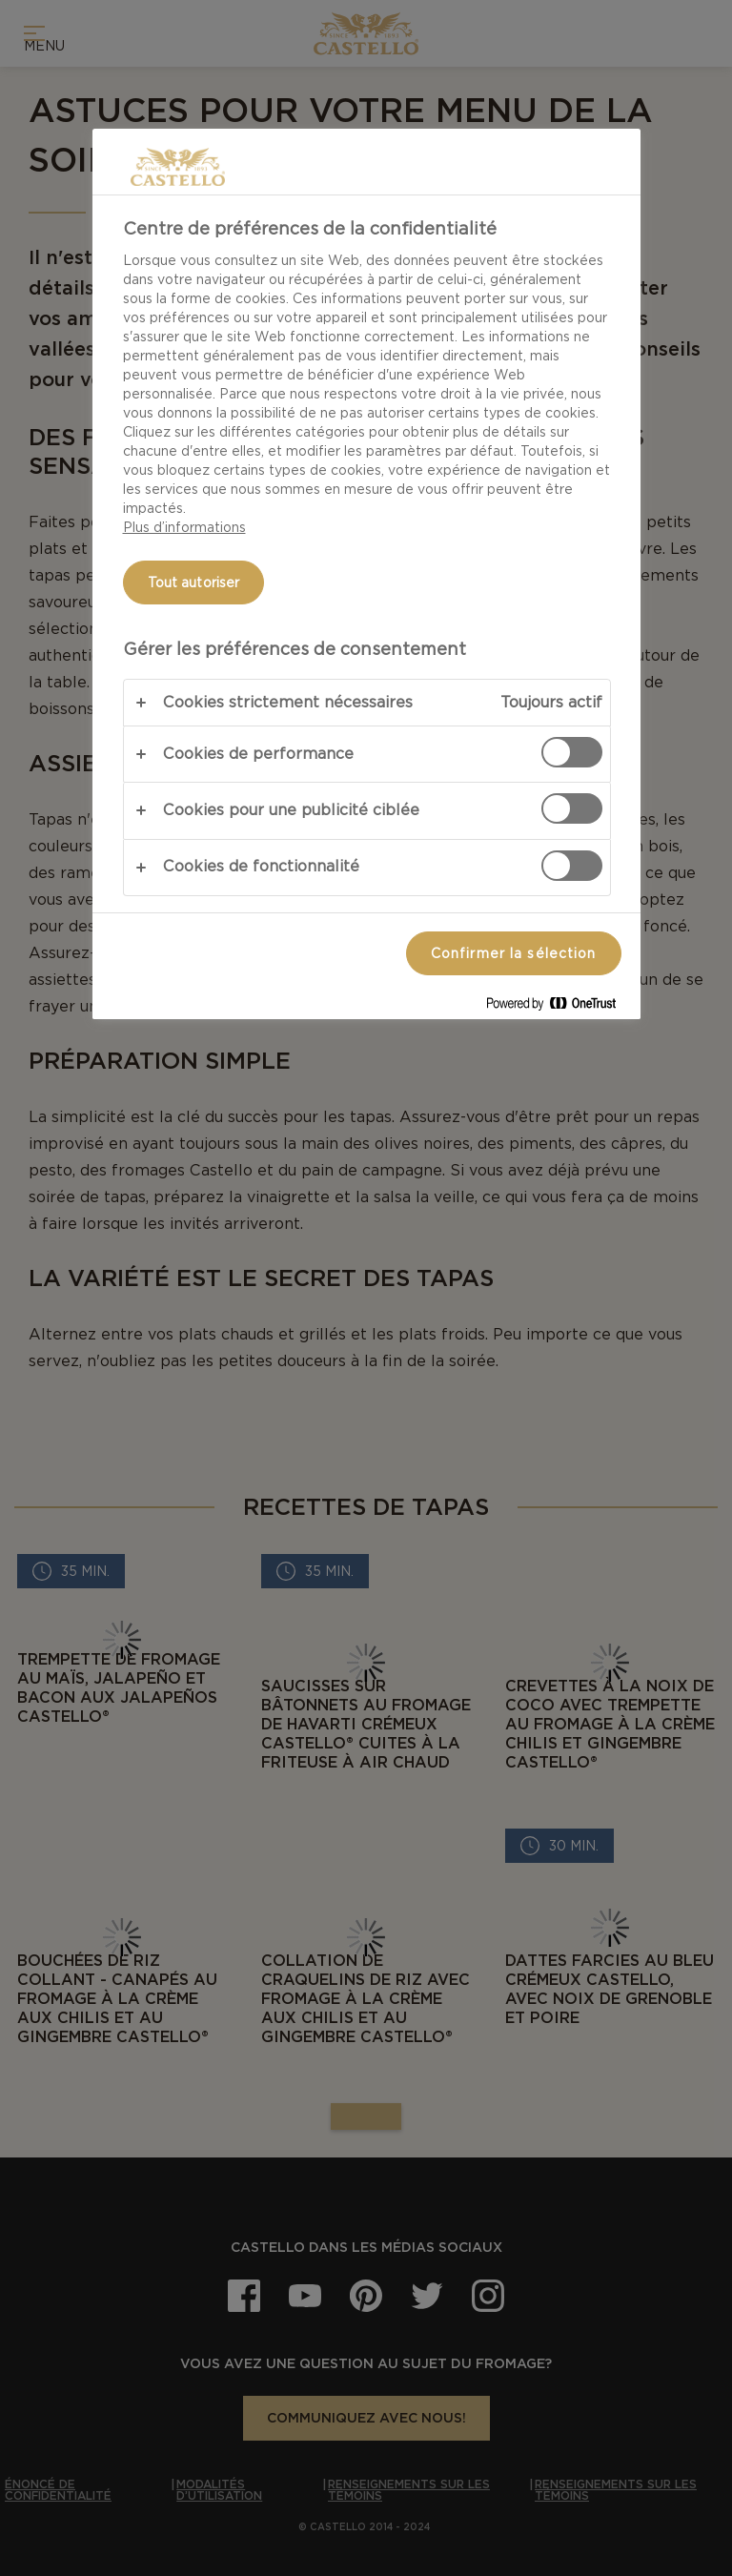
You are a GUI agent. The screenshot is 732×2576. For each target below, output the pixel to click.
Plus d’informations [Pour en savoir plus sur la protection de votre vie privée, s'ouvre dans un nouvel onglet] (184, 527)
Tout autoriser (194, 582)
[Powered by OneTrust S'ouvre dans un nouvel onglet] (558, 1007)
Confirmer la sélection (514, 953)
